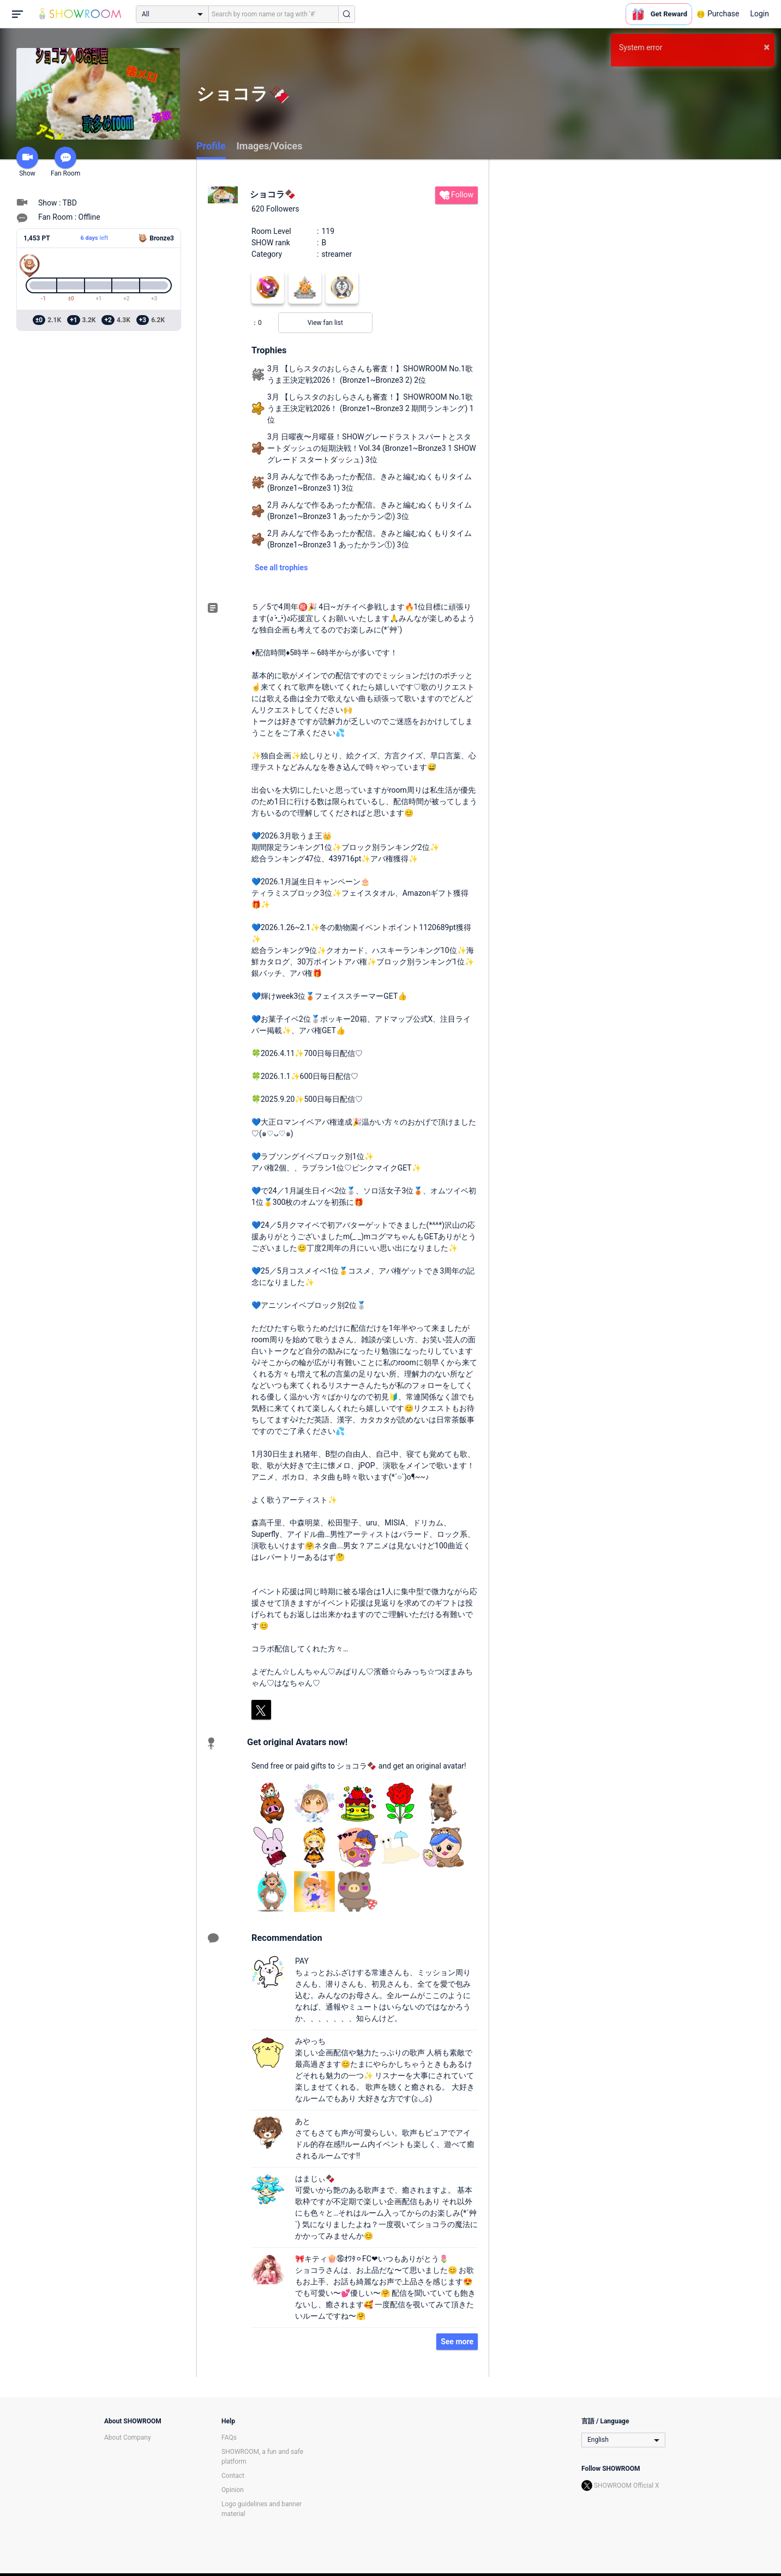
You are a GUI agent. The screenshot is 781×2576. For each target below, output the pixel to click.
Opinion (232, 2490)
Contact (232, 2476)
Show (27, 162)
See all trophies (281, 567)
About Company (127, 2437)
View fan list (325, 323)
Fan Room (65, 162)
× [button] (767, 46)
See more (457, 2341)
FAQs (229, 2437)
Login (759, 13)
